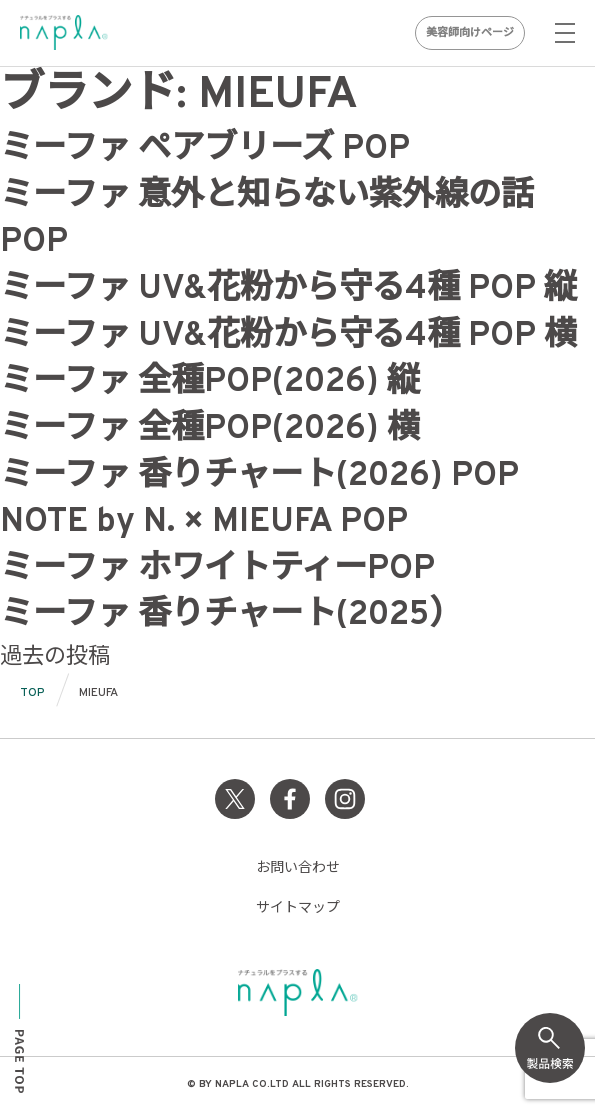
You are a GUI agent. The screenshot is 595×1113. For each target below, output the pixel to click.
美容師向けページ (470, 33)
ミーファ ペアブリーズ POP (205, 150)
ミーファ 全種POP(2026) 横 (210, 430)
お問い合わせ (298, 868)
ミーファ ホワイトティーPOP (217, 570)
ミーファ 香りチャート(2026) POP (259, 477)
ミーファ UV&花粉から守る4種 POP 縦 (288, 290)
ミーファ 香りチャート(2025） (231, 616)
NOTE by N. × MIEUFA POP (204, 523)
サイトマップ (298, 908)
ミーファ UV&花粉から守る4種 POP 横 (288, 337)
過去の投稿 (55, 657)
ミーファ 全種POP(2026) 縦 (210, 383)
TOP (32, 693)
